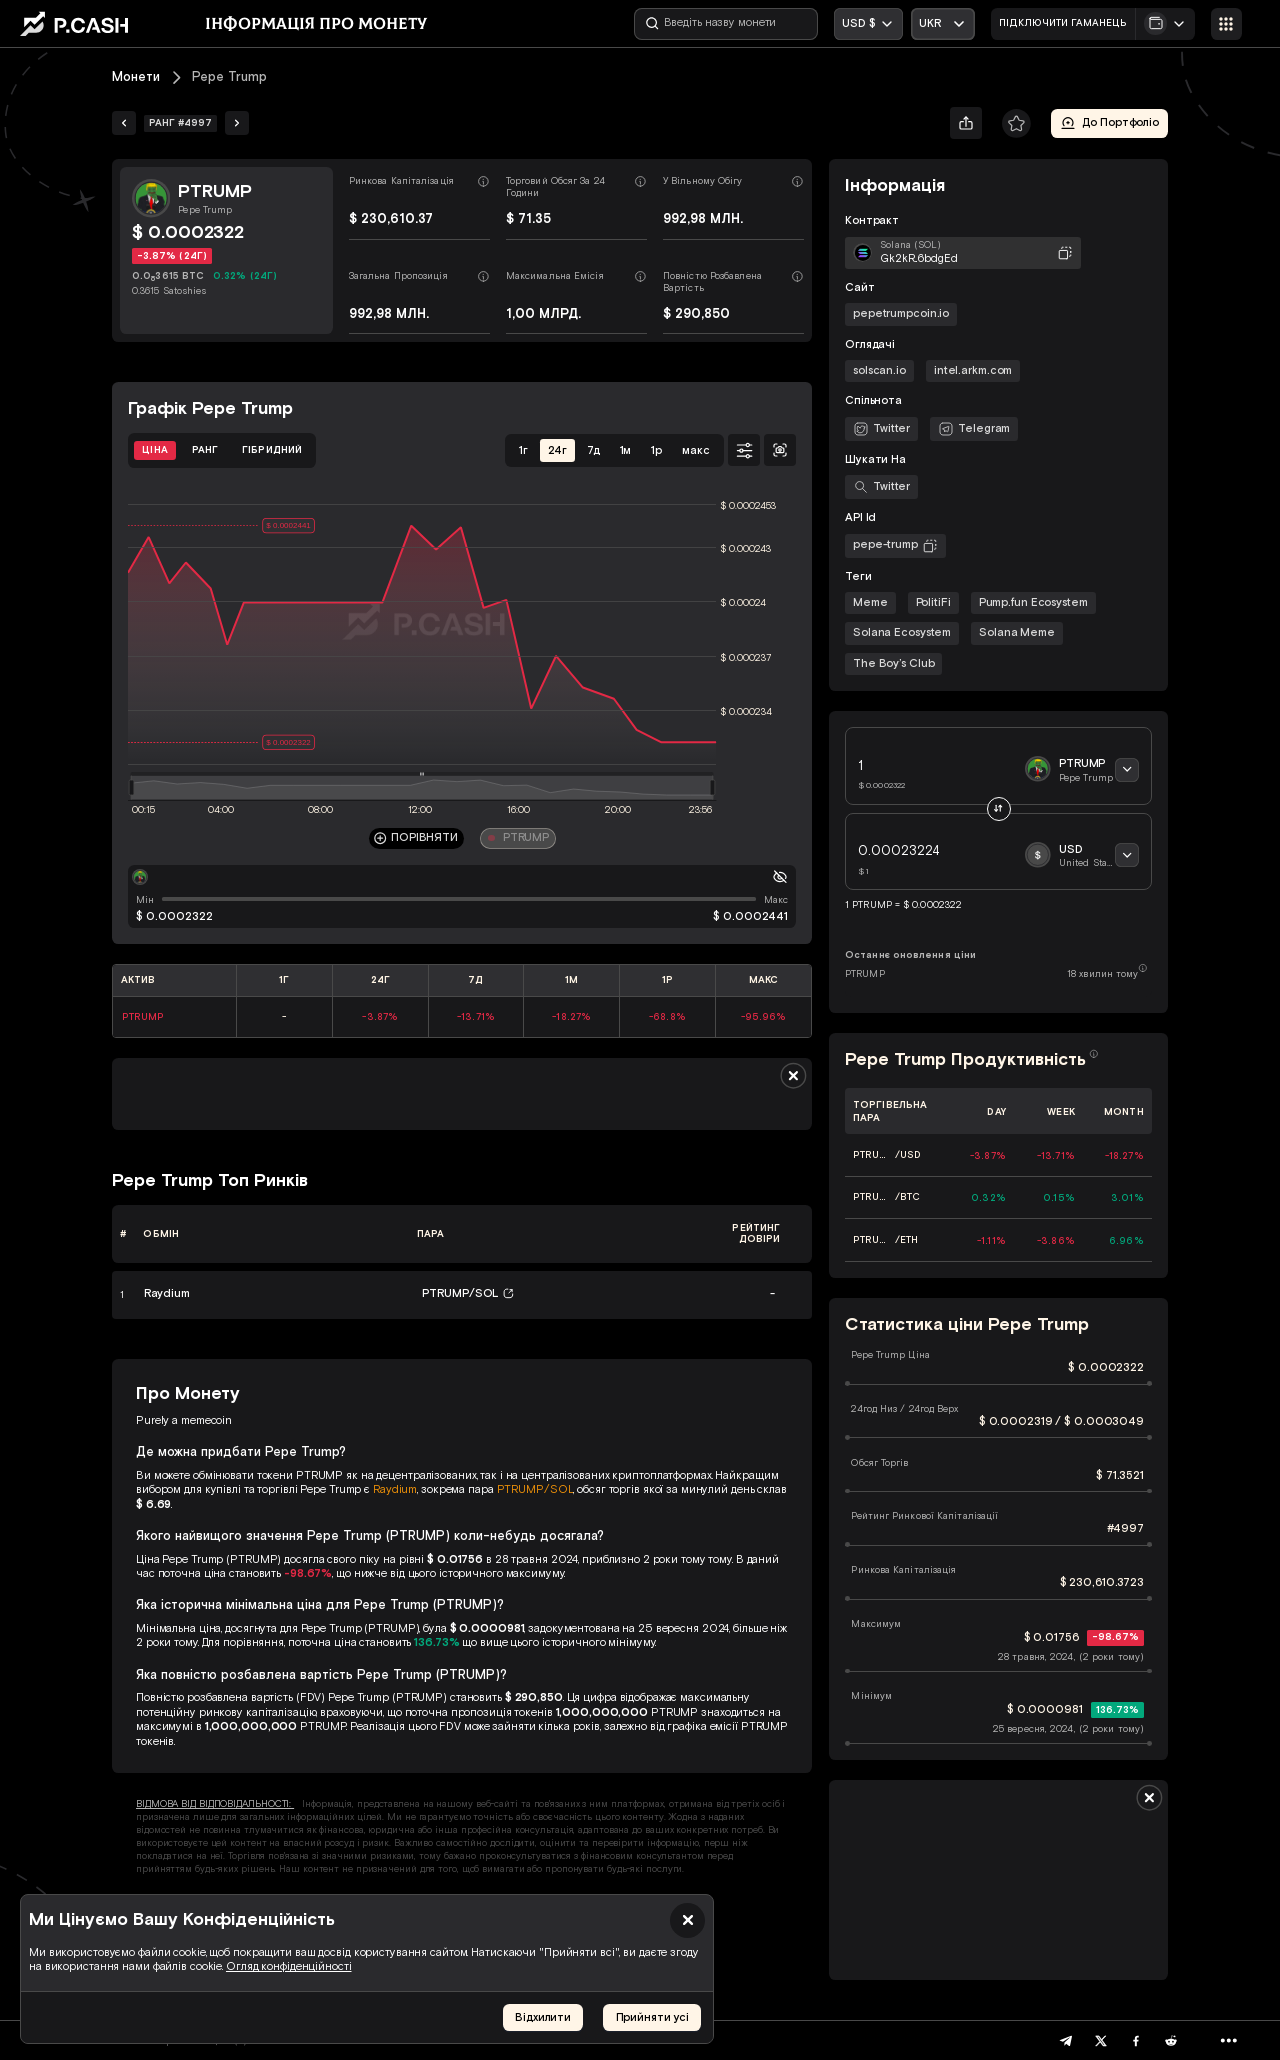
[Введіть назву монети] (726, 24)
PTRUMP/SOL (535, 1489)
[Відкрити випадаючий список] (943, 24)
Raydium (395, 1489)
